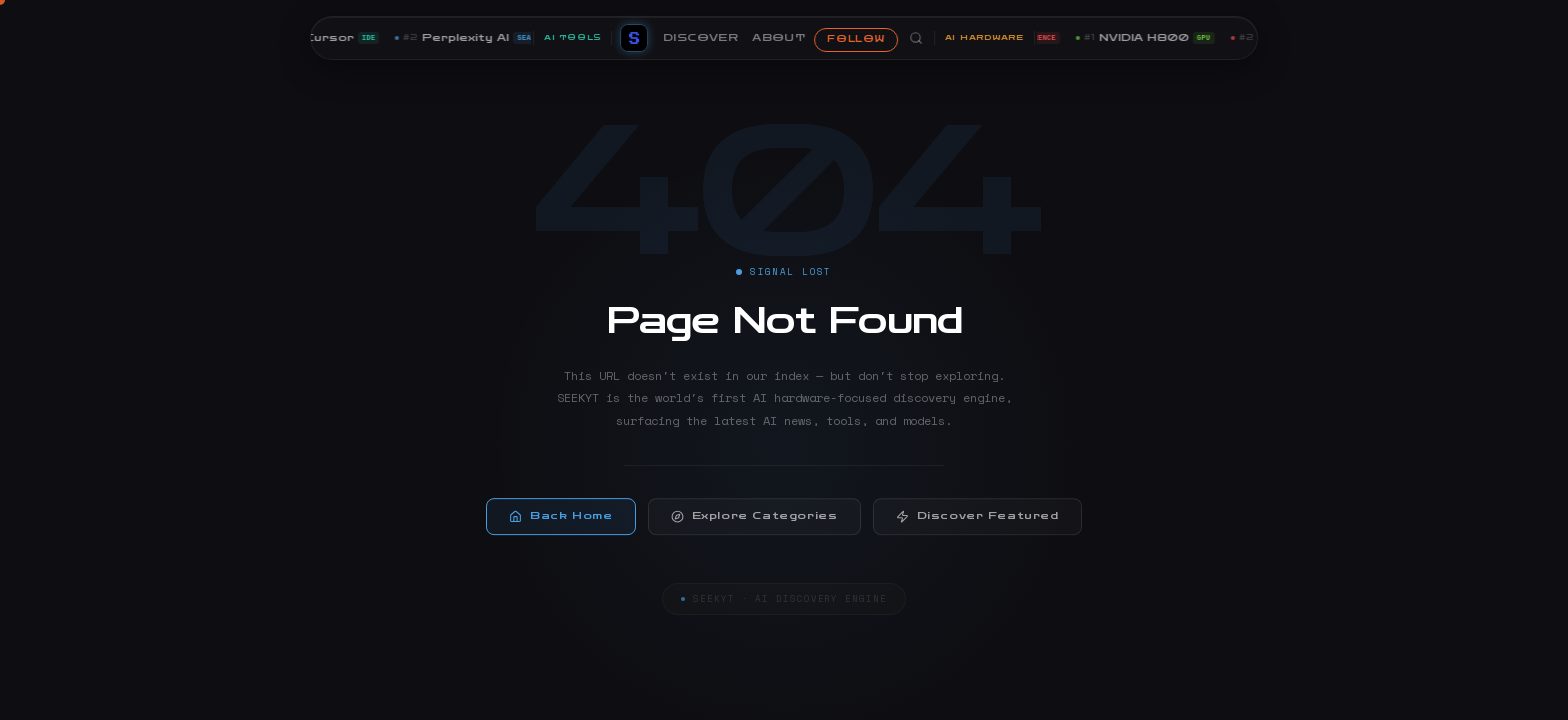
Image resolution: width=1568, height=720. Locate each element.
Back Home (560, 522)
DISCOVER (700, 38)
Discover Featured (977, 522)
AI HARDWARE (984, 37)
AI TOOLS (572, 37)
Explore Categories (754, 522)
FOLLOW (855, 39)
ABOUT (778, 38)
